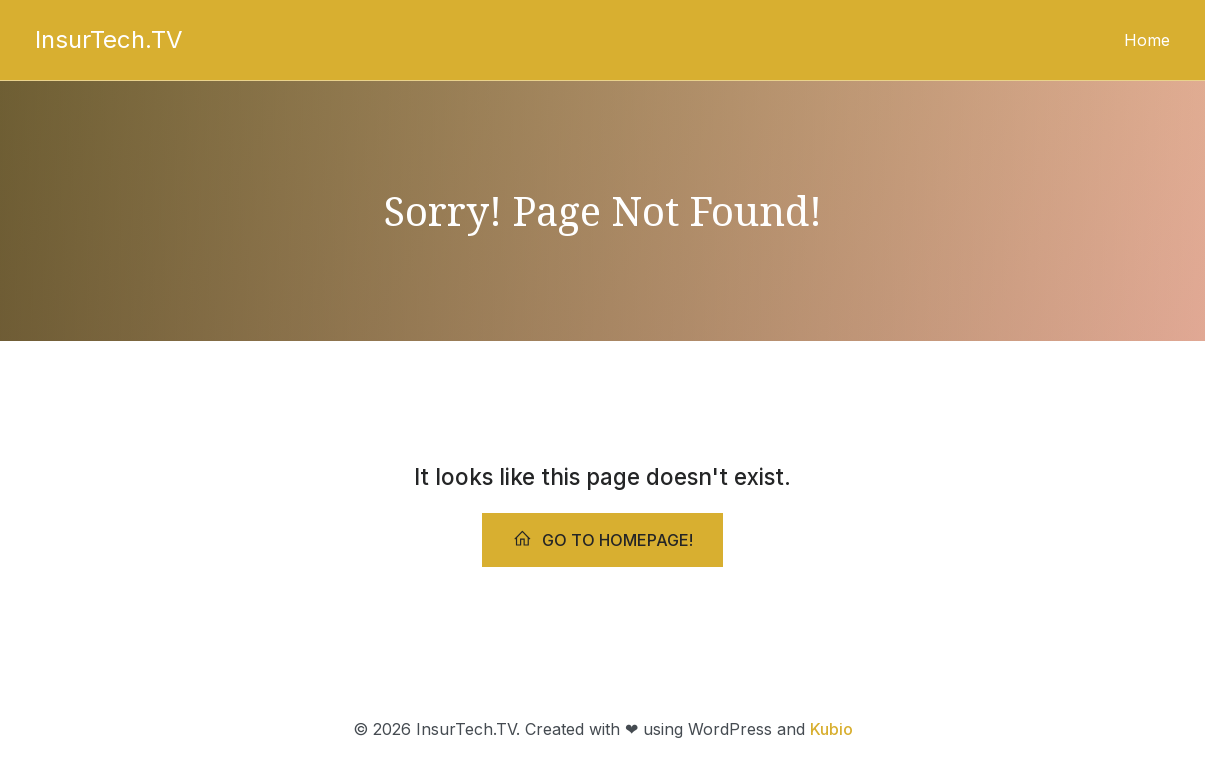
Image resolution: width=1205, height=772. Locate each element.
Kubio (831, 729)
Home (1147, 40)
